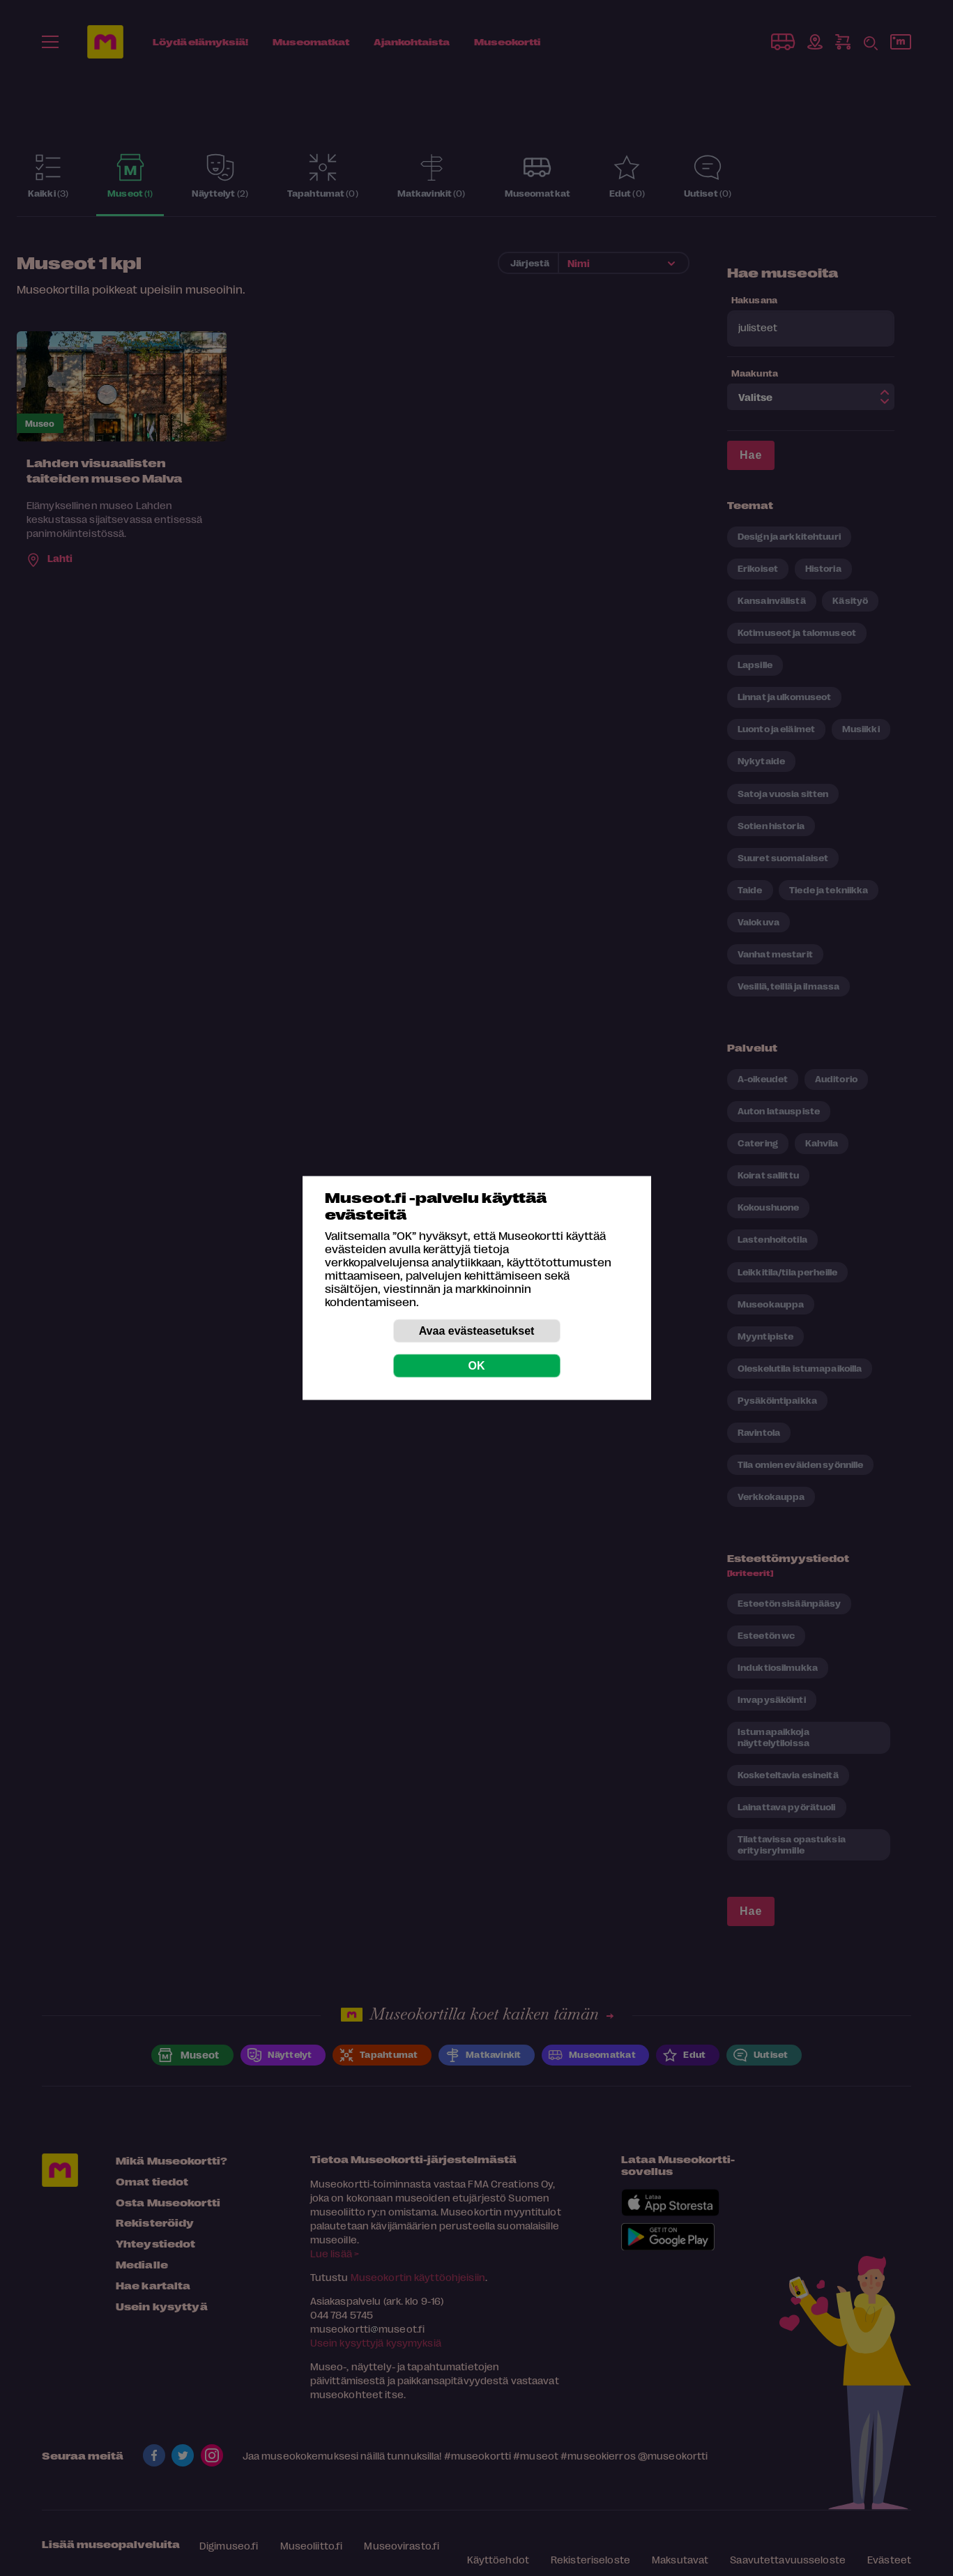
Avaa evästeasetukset (477, 1331)
